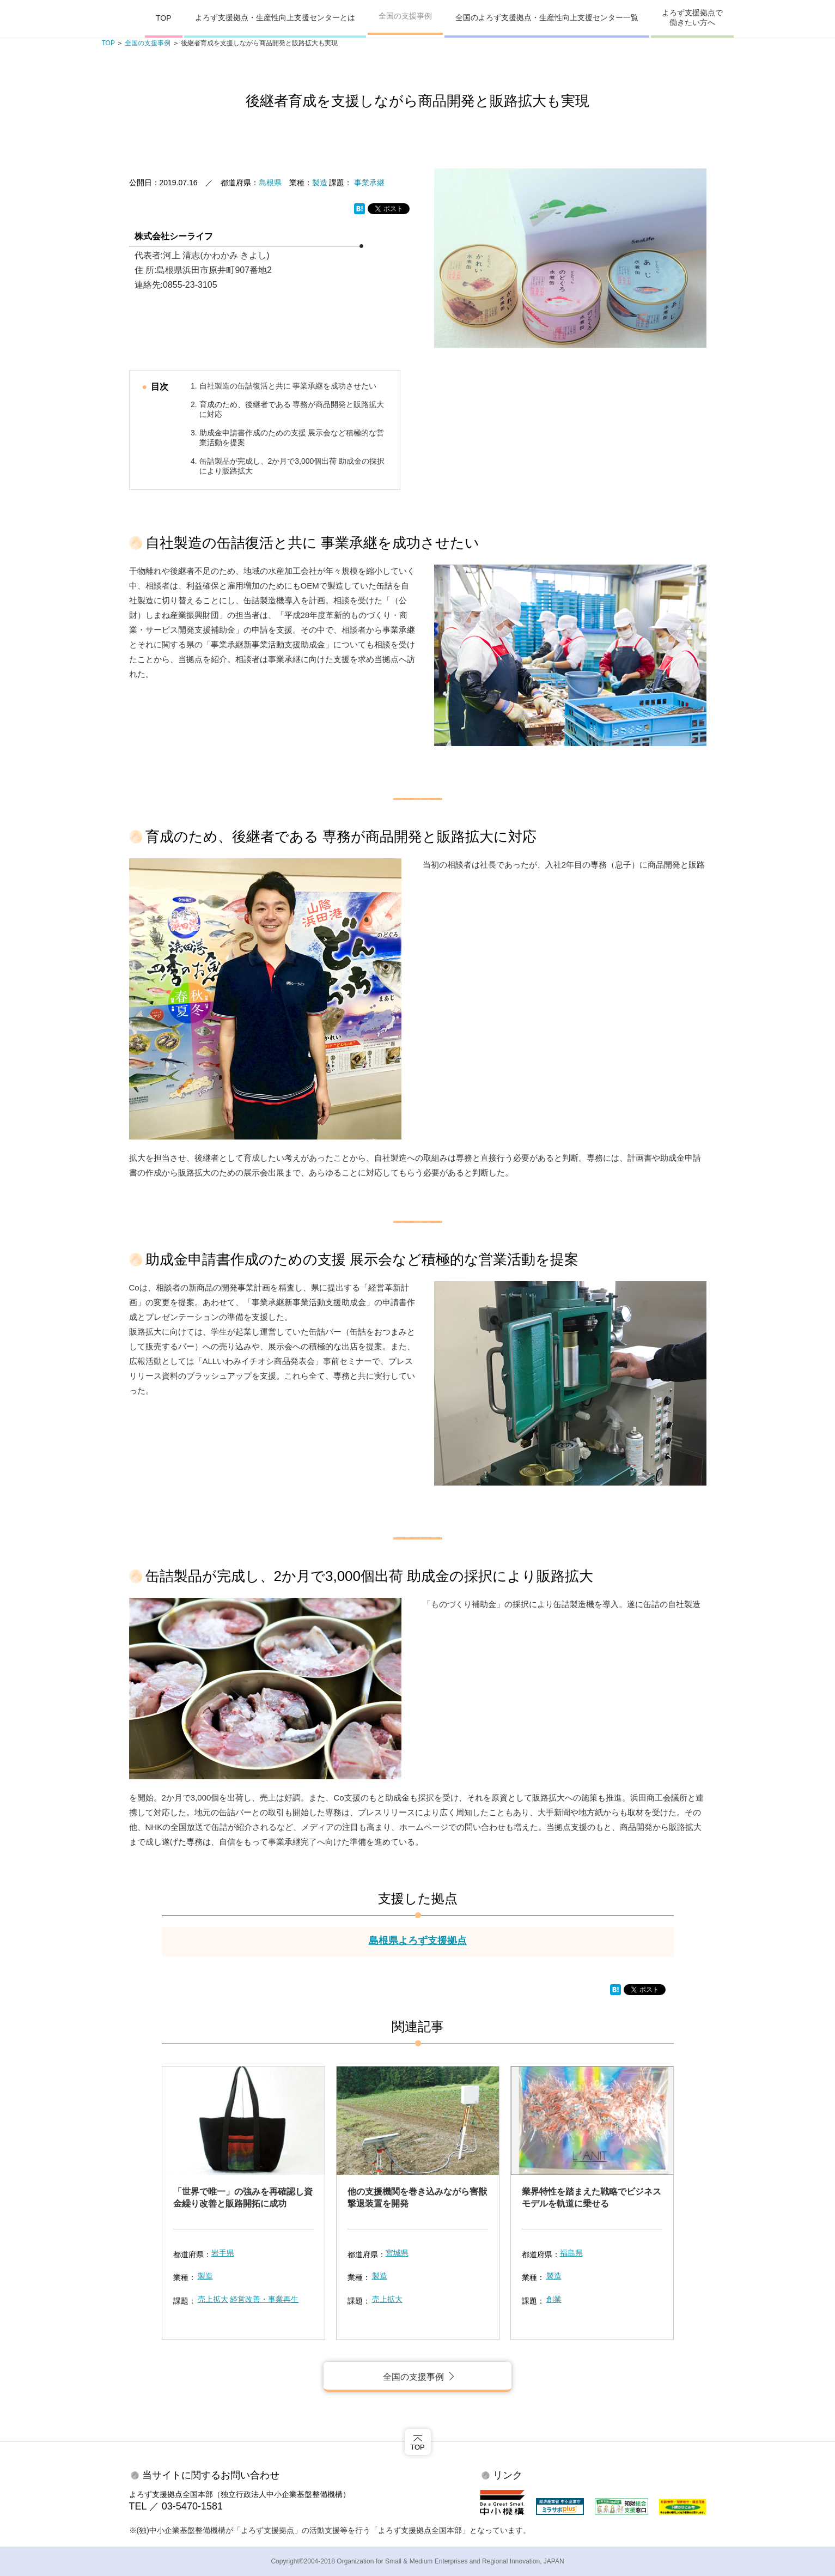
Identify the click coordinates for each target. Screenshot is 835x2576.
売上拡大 (213, 2299)
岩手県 (222, 2252)
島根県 (270, 182)
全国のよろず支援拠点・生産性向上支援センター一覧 (546, 17)
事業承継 (369, 182)
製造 (319, 182)
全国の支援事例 (405, 15)
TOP (164, 18)
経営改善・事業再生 (264, 2299)
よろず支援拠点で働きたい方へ (692, 17)
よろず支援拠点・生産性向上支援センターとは (275, 17)
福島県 (571, 2252)
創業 (554, 2299)
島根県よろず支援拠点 (418, 1940)
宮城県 (397, 2252)
